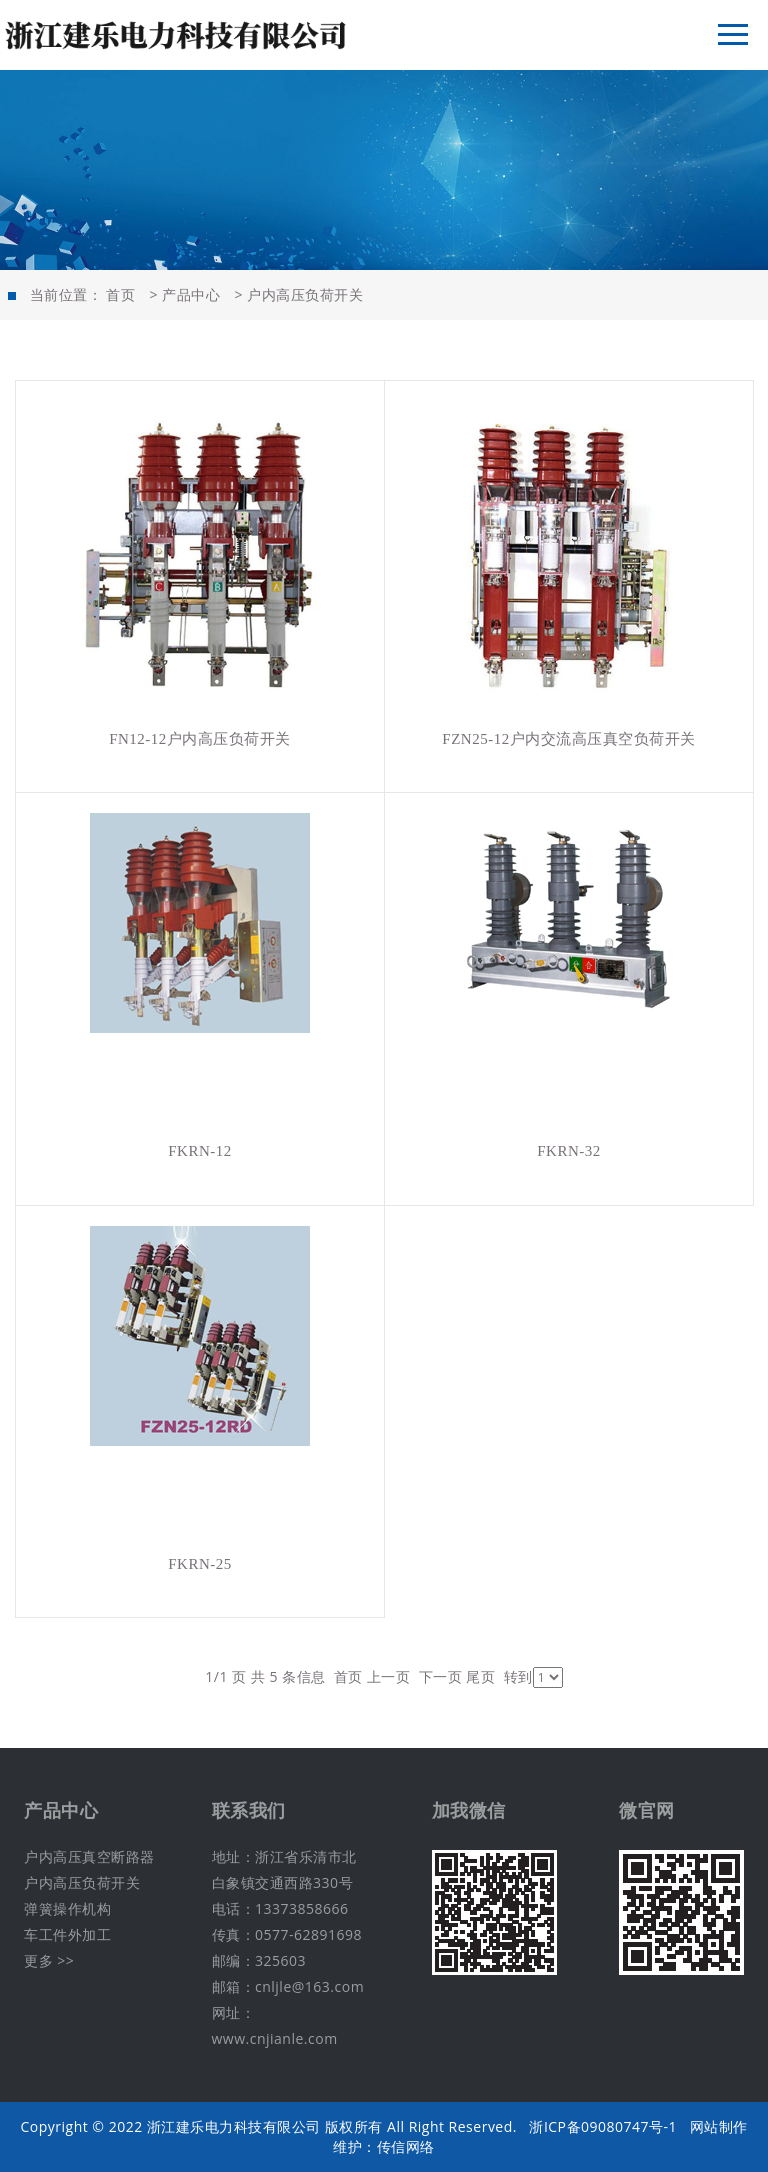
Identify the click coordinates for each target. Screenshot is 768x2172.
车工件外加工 (67, 1934)
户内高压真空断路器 (89, 1856)
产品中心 (191, 294)
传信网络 (406, 2146)
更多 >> (49, 1960)
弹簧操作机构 (67, 1908)
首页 (120, 294)
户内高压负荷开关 (305, 294)
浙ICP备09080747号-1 (603, 2126)
